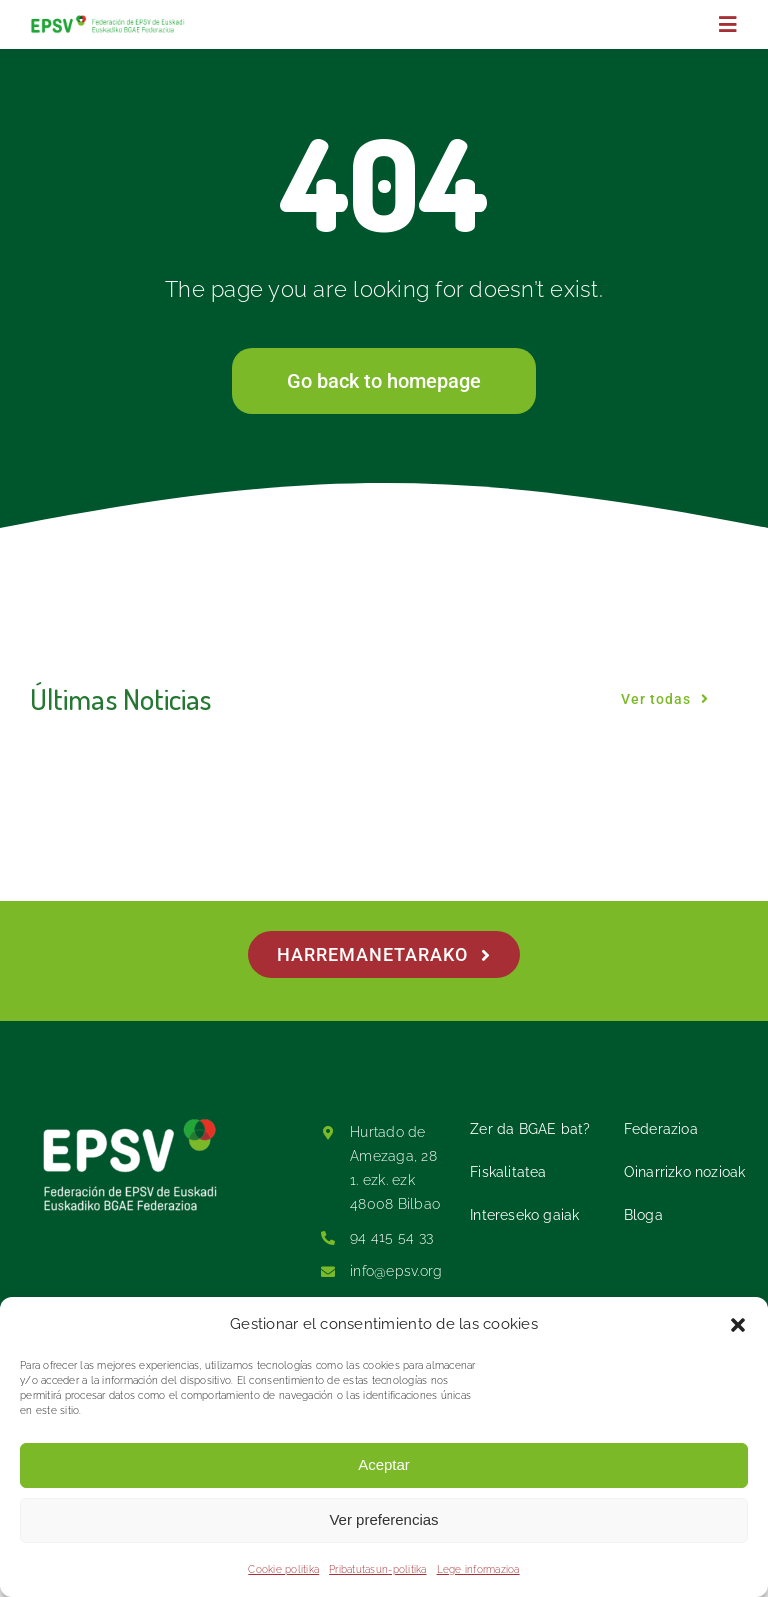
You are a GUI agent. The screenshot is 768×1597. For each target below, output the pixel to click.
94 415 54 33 (391, 1237)
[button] (738, 1325)
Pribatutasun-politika (377, 1569)
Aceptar (384, 1464)
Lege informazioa (478, 1569)
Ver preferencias (383, 1519)
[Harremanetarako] (384, 954)
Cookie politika (283, 1569)
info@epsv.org (396, 1271)
